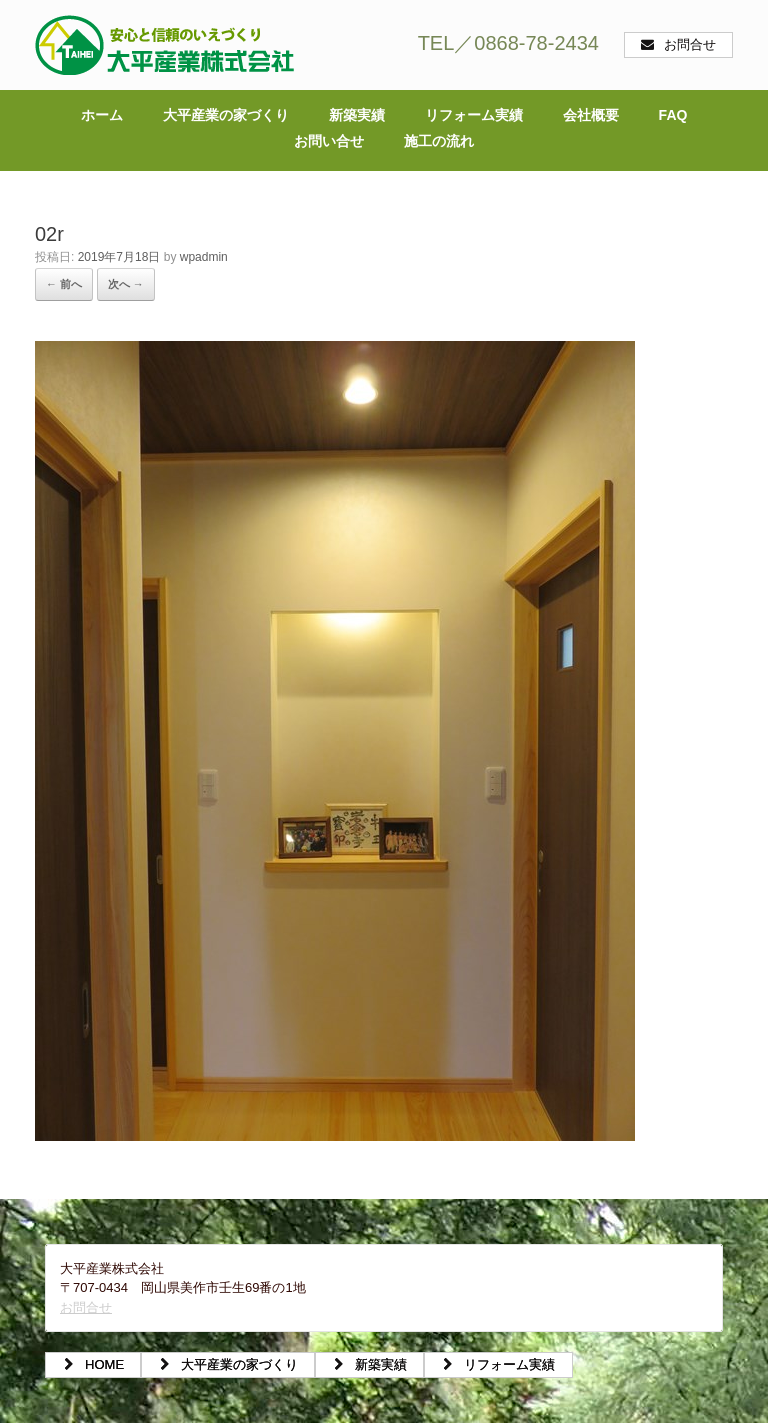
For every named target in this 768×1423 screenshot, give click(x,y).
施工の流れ (439, 141)
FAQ (673, 115)
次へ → (126, 284)
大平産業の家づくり (226, 115)
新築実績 (357, 115)
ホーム (102, 115)
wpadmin (204, 257)
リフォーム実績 (474, 115)
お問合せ (86, 1307)
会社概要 (591, 115)
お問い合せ (329, 141)
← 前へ (64, 284)
